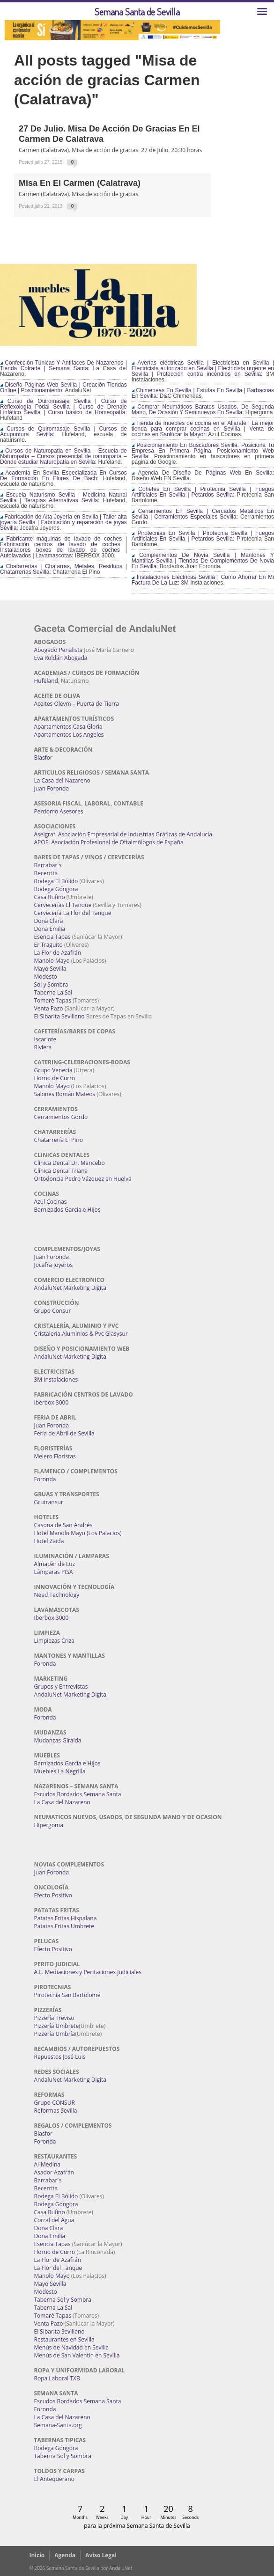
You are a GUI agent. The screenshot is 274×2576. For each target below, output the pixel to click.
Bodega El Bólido (56, 881)
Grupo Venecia (53, 1070)
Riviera (43, 1047)
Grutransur (48, 1502)
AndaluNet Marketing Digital (71, 1288)
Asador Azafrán (54, 2172)
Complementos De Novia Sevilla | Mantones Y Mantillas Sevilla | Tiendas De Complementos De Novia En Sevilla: (203, 561)
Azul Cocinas (50, 1202)
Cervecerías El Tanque (63, 905)
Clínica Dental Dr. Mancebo (69, 1163)
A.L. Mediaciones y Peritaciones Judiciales (88, 1972)
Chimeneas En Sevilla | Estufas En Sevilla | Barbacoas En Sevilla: (203, 393)
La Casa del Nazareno (62, 780)
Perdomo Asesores (58, 811)
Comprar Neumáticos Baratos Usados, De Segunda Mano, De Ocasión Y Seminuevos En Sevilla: (203, 409)
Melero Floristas (55, 1456)
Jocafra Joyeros (53, 1265)
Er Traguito (48, 945)
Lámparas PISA (53, 1572)
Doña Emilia (50, 929)
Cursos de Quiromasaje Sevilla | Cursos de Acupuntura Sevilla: (63, 431)
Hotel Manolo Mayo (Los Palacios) (78, 1533)
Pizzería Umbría (54, 2034)
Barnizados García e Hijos (67, 1210)
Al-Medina (47, 2164)
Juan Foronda (51, 788)
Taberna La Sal (53, 992)
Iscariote (45, 1039)
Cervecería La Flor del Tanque (72, 913)
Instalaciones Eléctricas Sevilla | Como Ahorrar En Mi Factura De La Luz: (203, 580)
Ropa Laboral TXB (57, 2378)
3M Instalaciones (56, 1379)
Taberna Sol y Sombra (62, 2300)
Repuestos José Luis (60, 2057)
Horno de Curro (54, 1078)
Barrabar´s (48, 865)
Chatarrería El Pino (58, 1140)
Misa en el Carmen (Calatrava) (80, 183)
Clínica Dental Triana (61, 1171)
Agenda (64, 2555)
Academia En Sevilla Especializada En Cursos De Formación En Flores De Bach (63, 475)
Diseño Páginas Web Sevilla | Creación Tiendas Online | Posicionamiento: (63, 387)
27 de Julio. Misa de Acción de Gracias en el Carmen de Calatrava (109, 134)
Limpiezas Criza (54, 1641)
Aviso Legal (101, 2555)
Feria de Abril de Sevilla (64, 1433)
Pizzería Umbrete (56, 2026)
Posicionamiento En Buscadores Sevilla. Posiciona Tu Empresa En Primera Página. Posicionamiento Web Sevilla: (203, 451)
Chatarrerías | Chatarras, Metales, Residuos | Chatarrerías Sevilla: (63, 569)
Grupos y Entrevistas (61, 1686)
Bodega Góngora (56, 889)
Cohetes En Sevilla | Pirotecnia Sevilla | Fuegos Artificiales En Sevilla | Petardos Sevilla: (203, 492)
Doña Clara (48, 921)
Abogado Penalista (58, 650)
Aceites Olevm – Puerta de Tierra (76, 704)
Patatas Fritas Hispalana (65, 1918)
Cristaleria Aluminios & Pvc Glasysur (81, 1334)
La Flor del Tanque (58, 2268)
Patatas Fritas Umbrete (64, 1926)
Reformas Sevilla (55, 2111)
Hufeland (46, 681)
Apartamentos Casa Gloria (68, 727)
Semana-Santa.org (58, 2425)
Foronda (45, 1479)
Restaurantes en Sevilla (64, 2339)
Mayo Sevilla (50, 969)
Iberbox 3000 (51, 1402)
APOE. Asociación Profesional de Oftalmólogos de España (109, 842)
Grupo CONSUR (54, 2103)
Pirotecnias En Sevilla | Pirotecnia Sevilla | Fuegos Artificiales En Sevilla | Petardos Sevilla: (203, 536)
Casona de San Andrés (63, 1525)
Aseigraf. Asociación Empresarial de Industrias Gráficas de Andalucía (123, 834)
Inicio (37, 2555)
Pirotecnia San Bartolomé (67, 1995)
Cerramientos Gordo (61, 1117)
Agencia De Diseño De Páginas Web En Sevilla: (203, 472)
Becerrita (46, 873)
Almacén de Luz (54, 1564)
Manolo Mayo (52, 961)
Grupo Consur (52, 1311)
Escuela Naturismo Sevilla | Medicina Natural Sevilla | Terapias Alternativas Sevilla (63, 497)
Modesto (45, 977)
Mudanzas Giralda (57, 1740)
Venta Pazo (48, 1008)
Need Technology (57, 1595)
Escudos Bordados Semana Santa (77, 1794)
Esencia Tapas (52, 937)
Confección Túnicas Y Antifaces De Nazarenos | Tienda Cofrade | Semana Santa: (63, 365)
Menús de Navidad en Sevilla (71, 2347)
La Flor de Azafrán (57, 953)
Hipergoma (48, 1825)
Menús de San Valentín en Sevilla (77, 2355)
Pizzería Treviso (54, 2018)
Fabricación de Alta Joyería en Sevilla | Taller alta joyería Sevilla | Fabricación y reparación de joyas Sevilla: (63, 522)
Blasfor (43, 757)
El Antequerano (54, 2479)
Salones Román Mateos (65, 1094)
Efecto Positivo (53, 1895)
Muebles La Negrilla (60, 1771)
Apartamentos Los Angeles (69, 735)
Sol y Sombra (51, 984)
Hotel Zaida (49, 1541)
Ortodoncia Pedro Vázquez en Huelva (83, 1179)
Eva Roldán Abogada (61, 658)
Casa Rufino (49, 897)
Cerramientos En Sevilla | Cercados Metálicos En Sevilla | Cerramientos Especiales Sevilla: (203, 514)
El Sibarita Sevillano (59, 1016)
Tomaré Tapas (52, 1000)
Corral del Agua (54, 2220)
